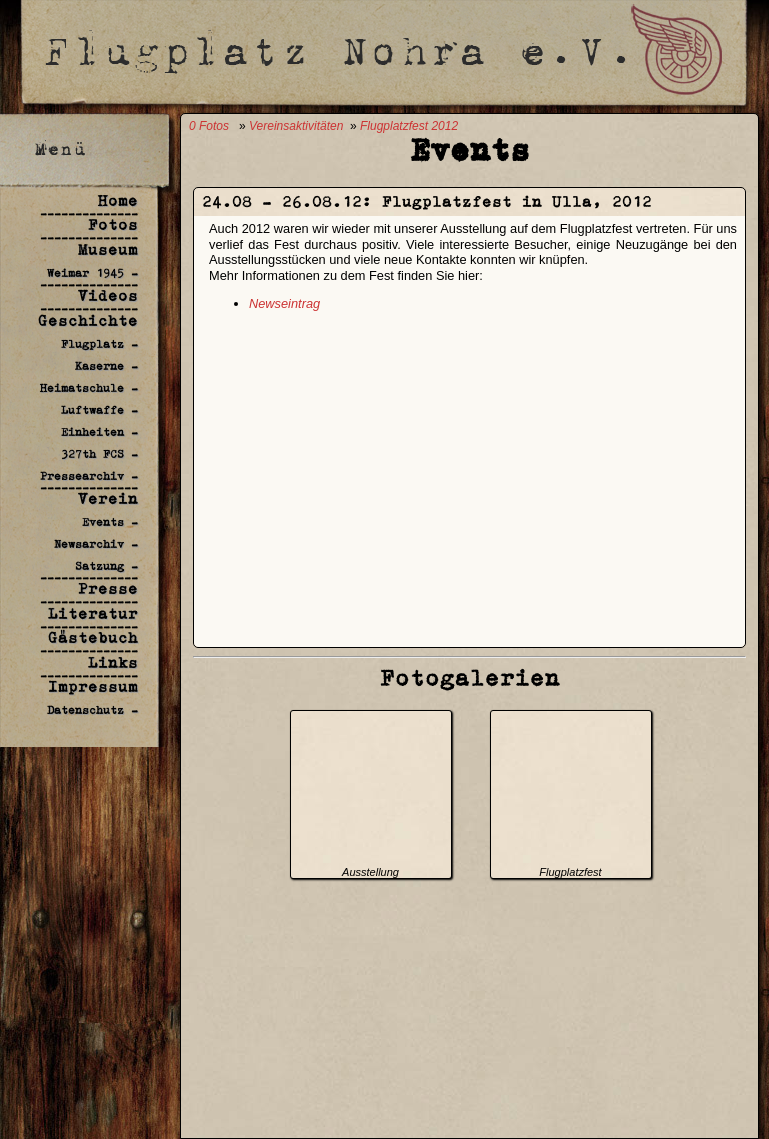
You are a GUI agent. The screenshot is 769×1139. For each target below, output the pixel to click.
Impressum (93, 686)
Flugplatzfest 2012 (409, 126)
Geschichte (88, 320)
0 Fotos (209, 126)
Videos (108, 295)
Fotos (113, 224)
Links (113, 662)
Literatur (93, 613)
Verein (108, 498)
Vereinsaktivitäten (296, 126)
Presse (108, 588)
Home (118, 200)
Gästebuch (93, 637)
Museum (108, 249)
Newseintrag (284, 303)
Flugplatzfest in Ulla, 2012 (517, 201)
